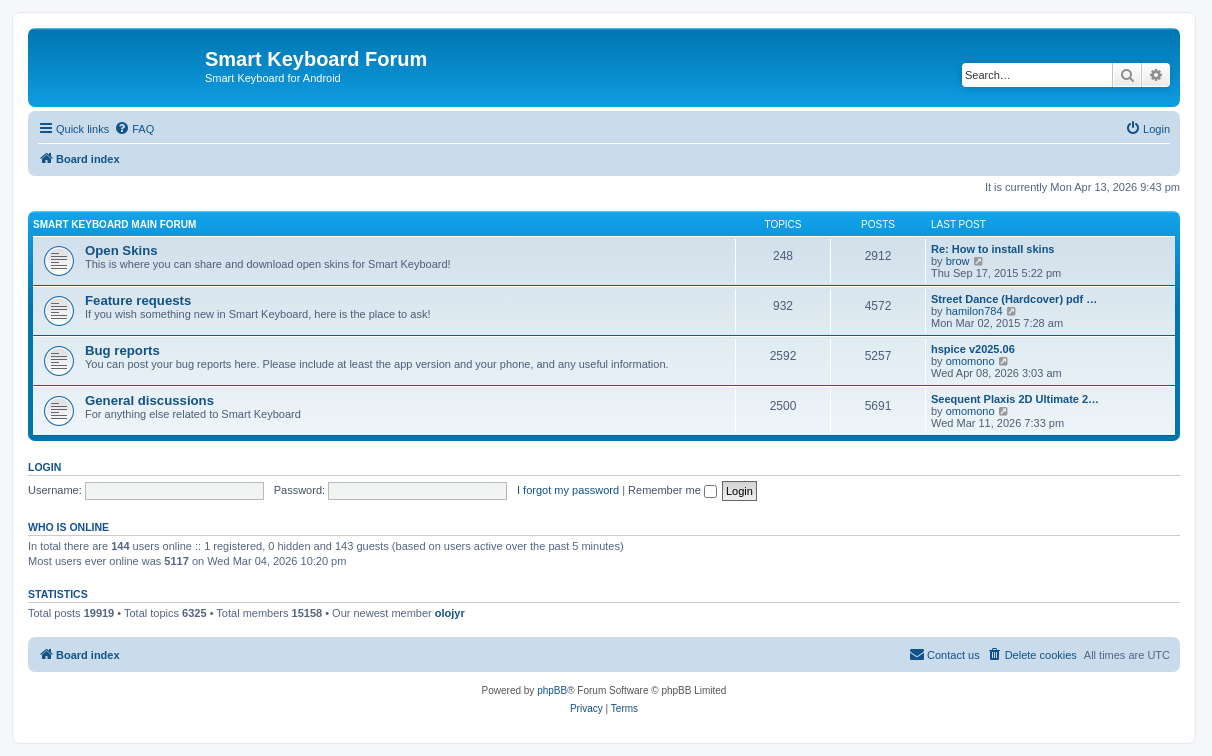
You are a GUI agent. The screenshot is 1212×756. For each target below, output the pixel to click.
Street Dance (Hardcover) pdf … (1014, 299)
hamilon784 (974, 311)
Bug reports (122, 350)
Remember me (672, 490)
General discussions (149, 400)
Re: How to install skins (992, 249)
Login (44, 467)
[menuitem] (134, 129)
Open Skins (121, 250)
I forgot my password (568, 490)
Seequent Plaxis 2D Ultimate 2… (1015, 399)
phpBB (552, 690)
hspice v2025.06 (973, 349)
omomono (970, 361)
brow (958, 261)
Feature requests (138, 300)
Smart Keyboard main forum (114, 224)
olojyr (450, 613)
